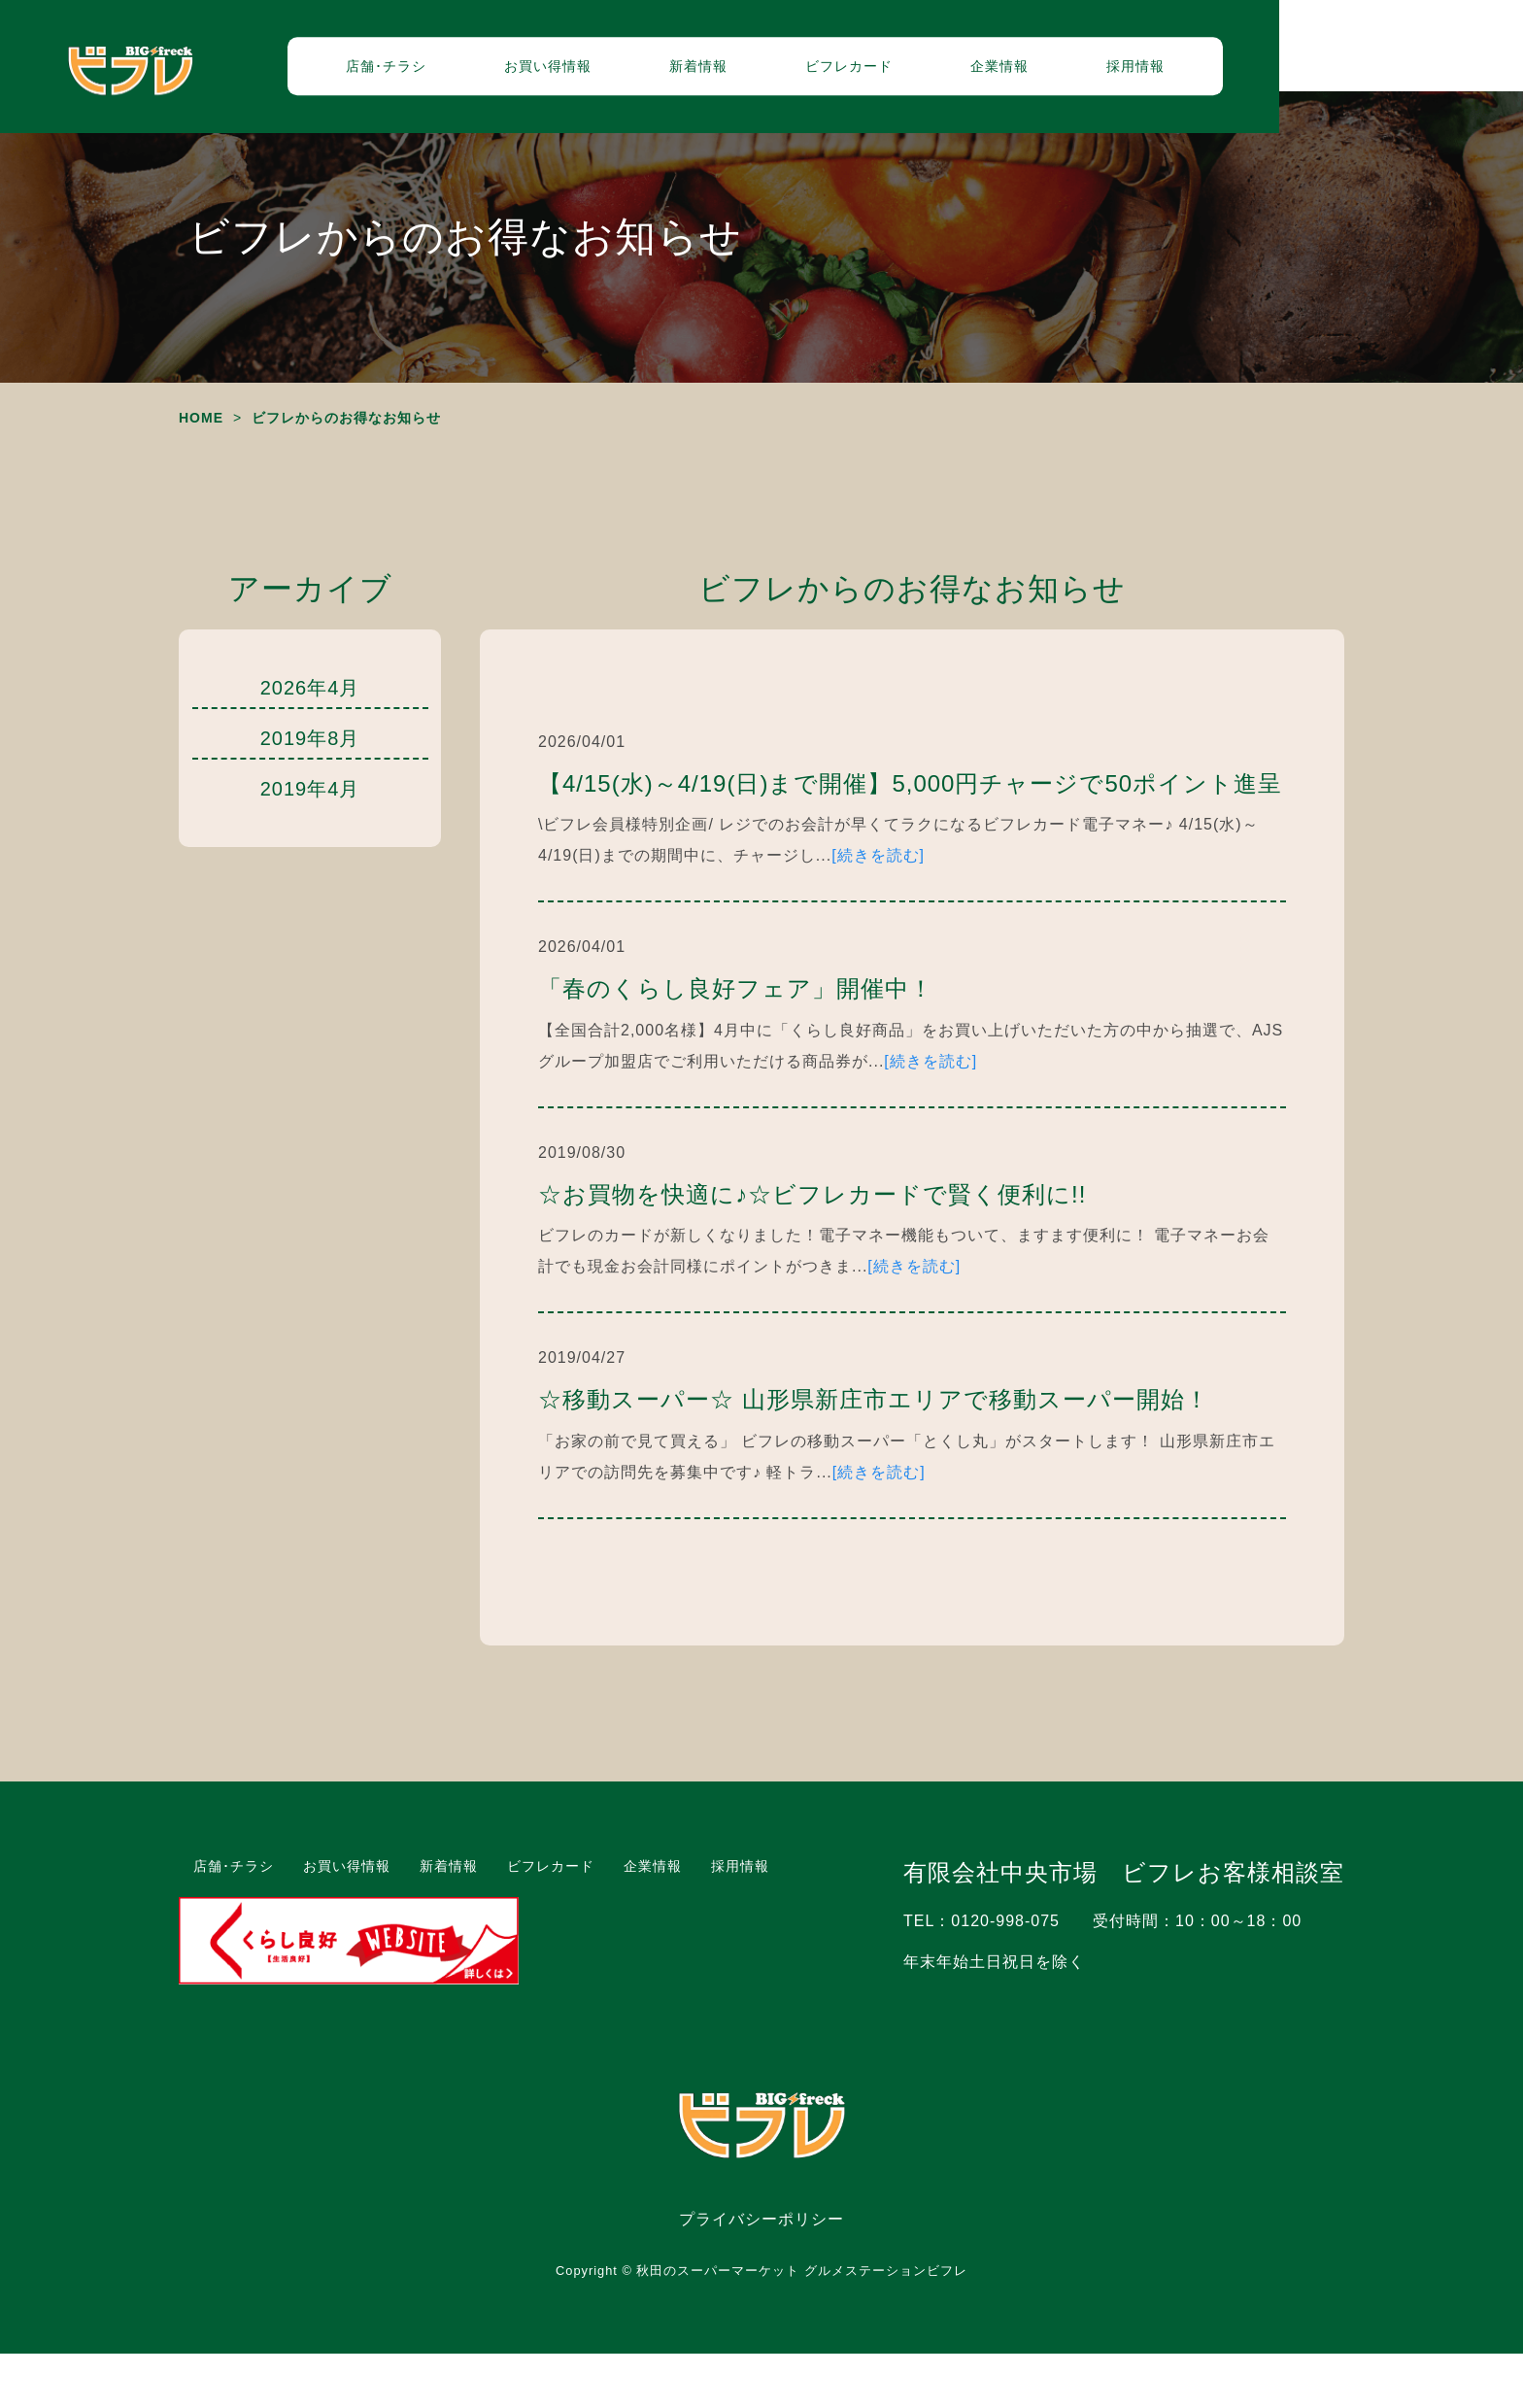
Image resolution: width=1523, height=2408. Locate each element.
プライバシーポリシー (761, 2273)
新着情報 (820, 73)
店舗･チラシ (507, 73)
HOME (201, 472)
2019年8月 (310, 792)
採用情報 (1257, 73)
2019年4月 (310, 843)
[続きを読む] (878, 909)
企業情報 (1121, 73)
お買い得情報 (669, 73)
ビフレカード (970, 73)
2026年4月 (310, 742)
